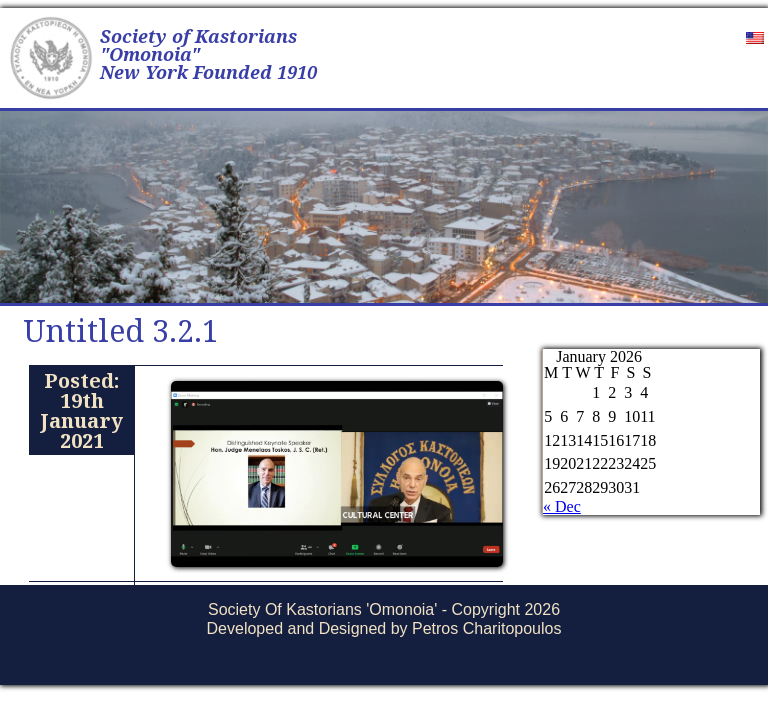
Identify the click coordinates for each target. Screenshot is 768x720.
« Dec (562, 506)
